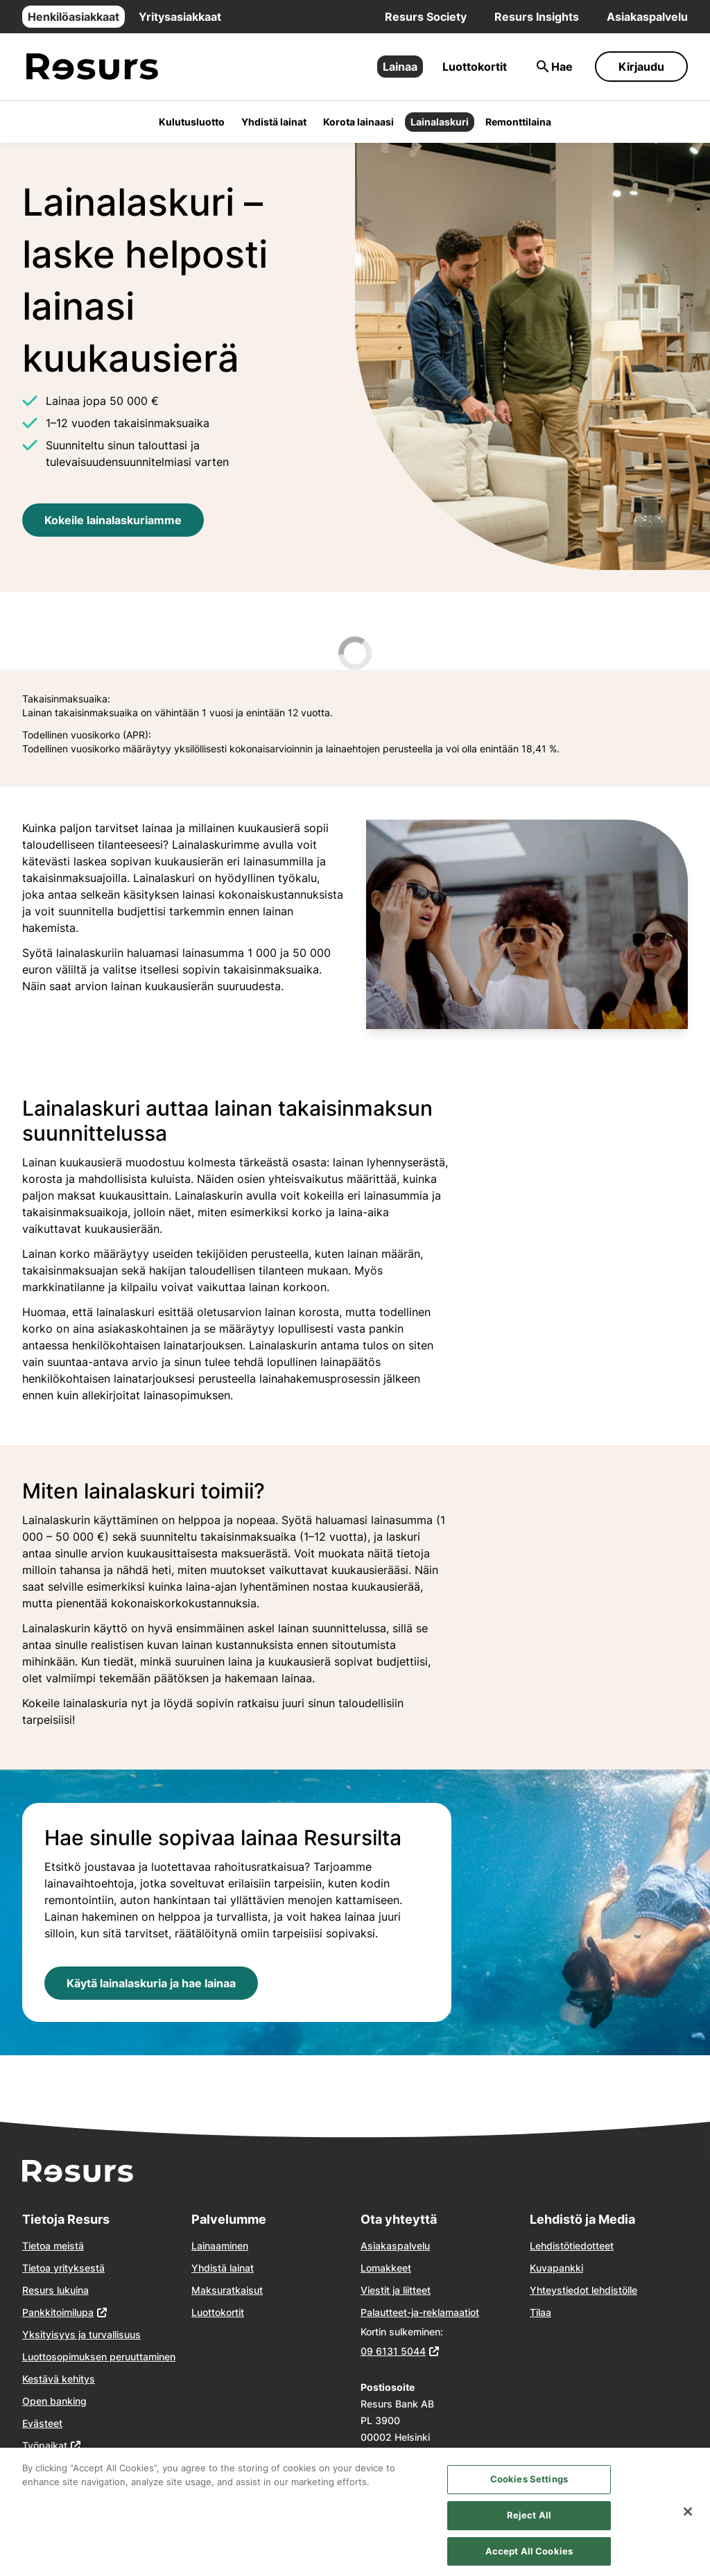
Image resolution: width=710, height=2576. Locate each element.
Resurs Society (426, 17)
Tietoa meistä (53, 2245)
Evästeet (42, 2423)
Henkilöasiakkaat (73, 17)
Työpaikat (44, 2445)
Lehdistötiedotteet (572, 2245)
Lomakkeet (386, 2268)
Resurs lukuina (55, 2290)
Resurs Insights (536, 17)
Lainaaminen (219, 2245)
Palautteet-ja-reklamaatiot (420, 2312)
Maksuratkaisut (227, 2290)
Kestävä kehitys (58, 2379)
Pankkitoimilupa (58, 2312)
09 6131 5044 (393, 2351)
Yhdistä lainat (273, 122)
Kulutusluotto (192, 122)
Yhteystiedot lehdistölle (583, 2290)
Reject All (529, 2523)
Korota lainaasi (358, 122)
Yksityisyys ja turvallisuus (81, 2334)
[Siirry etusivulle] (92, 67)
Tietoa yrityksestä (63, 2268)
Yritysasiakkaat (180, 17)
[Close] (688, 2520)
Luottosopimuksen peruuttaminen (98, 2356)
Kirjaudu (641, 67)
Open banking (54, 2401)
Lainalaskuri (439, 122)
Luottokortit (474, 67)
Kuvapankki (556, 2268)
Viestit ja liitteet (396, 2290)
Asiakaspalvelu (647, 17)
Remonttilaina (518, 122)
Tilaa (540, 2312)
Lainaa (400, 67)
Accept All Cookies (529, 2558)
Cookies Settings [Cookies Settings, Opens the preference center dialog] (529, 2487)
